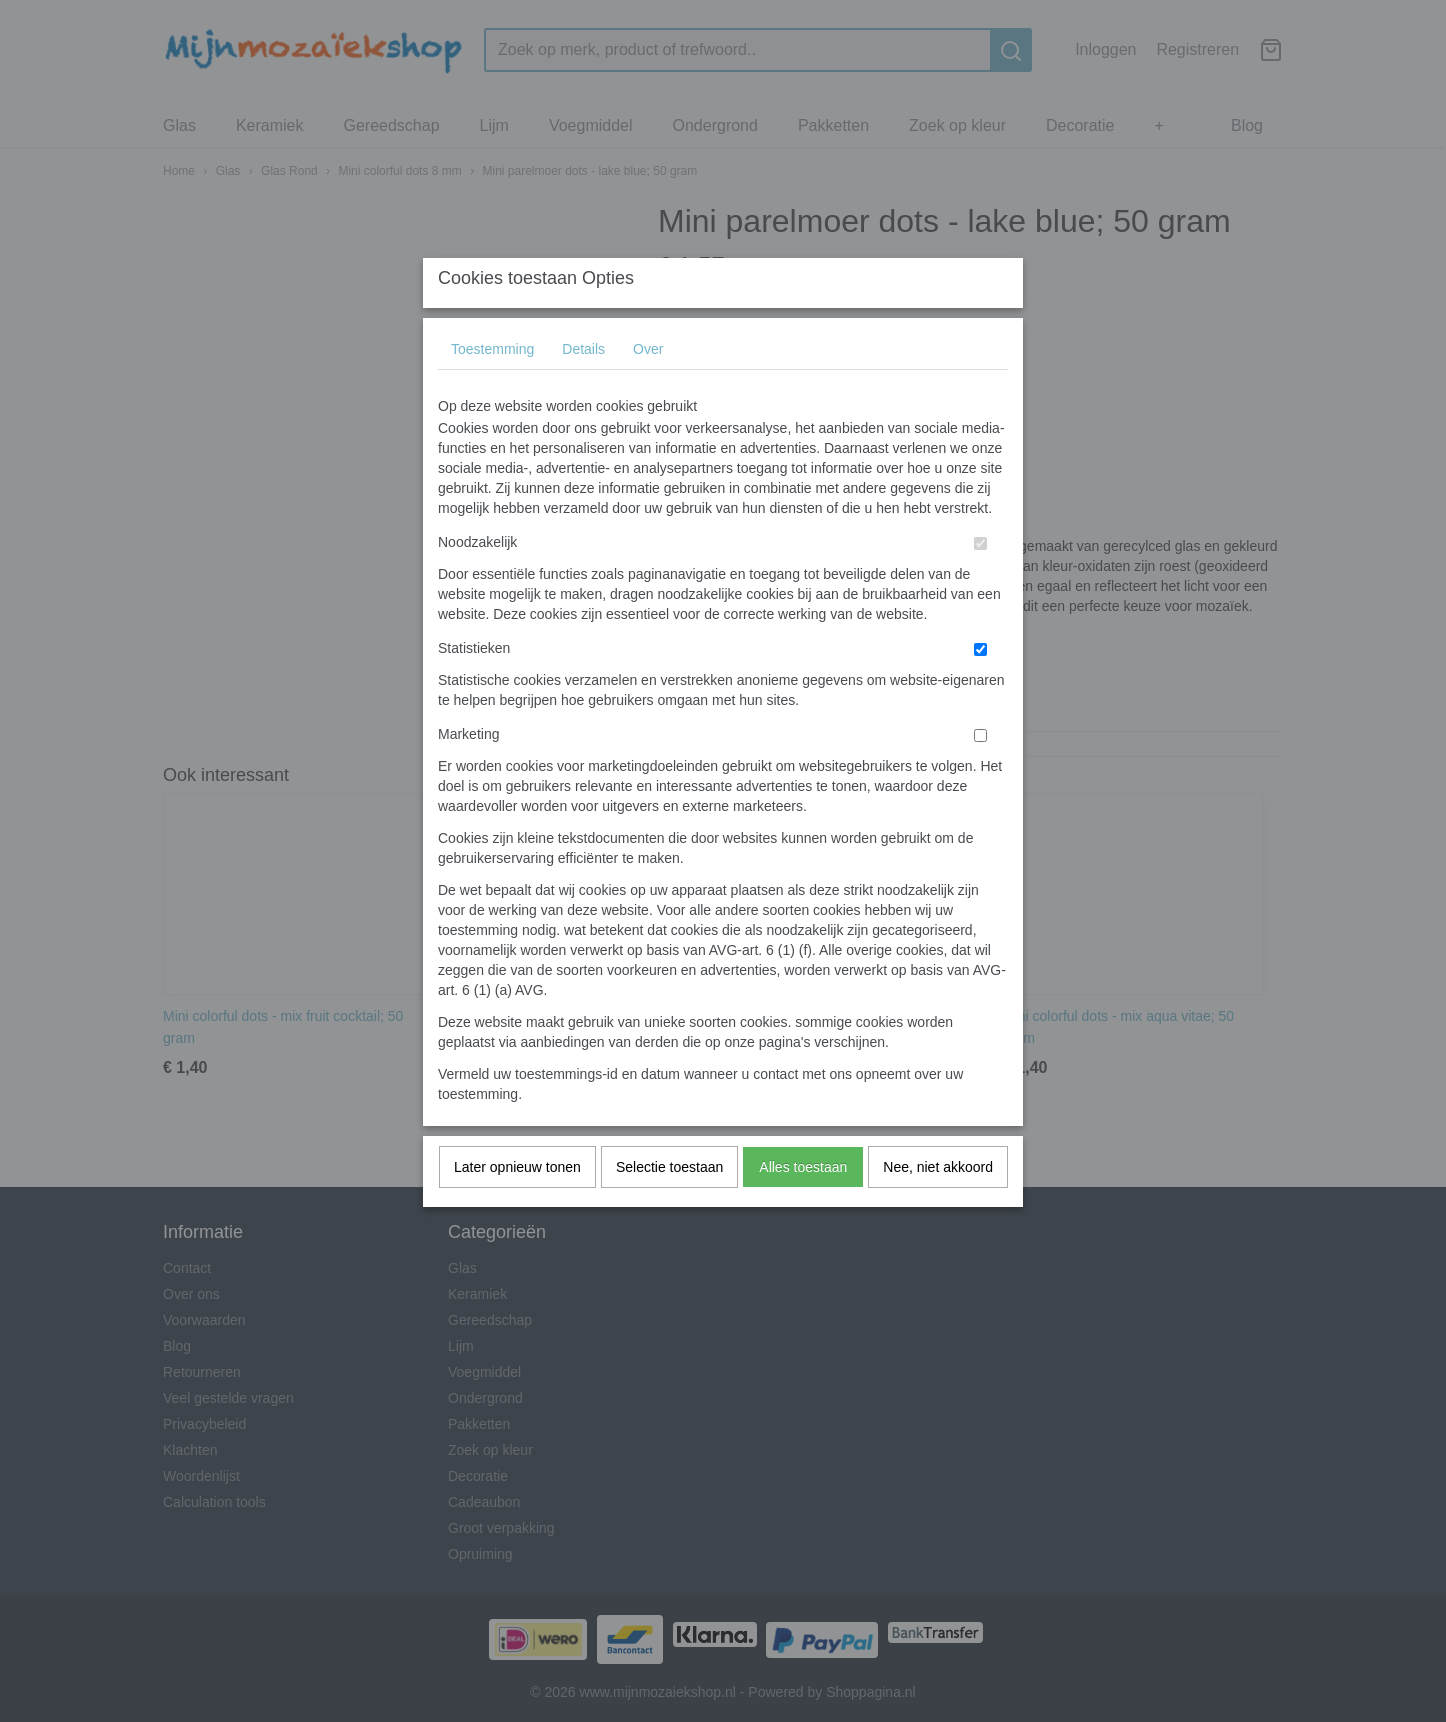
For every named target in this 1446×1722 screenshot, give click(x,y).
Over (648, 388)
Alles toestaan (803, 1206)
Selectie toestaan (669, 1206)
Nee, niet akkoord (938, 1206)
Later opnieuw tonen (517, 1206)
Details (583, 388)
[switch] (980, 582)
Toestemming (492, 388)
